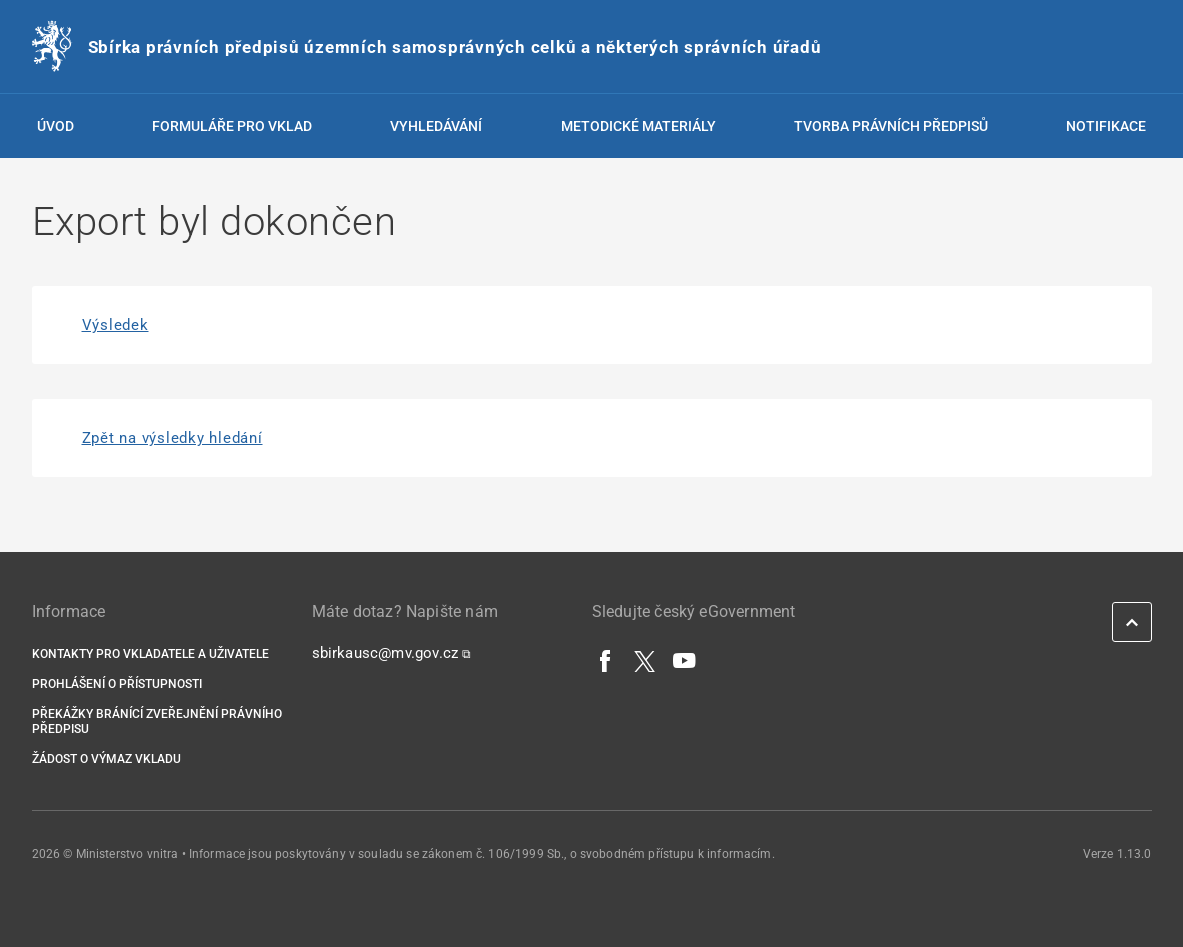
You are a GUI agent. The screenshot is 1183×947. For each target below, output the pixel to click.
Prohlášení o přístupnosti (117, 684)
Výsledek (115, 325)
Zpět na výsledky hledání (172, 438)
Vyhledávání (436, 126)
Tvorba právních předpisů (891, 126)
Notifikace (1106, 126)
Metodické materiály (638, 126)
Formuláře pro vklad (232, 126)
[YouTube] (685, 660)
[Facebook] (606, 660)
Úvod (55, 126)
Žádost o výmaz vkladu (106, 759)
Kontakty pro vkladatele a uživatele (150, 654)
